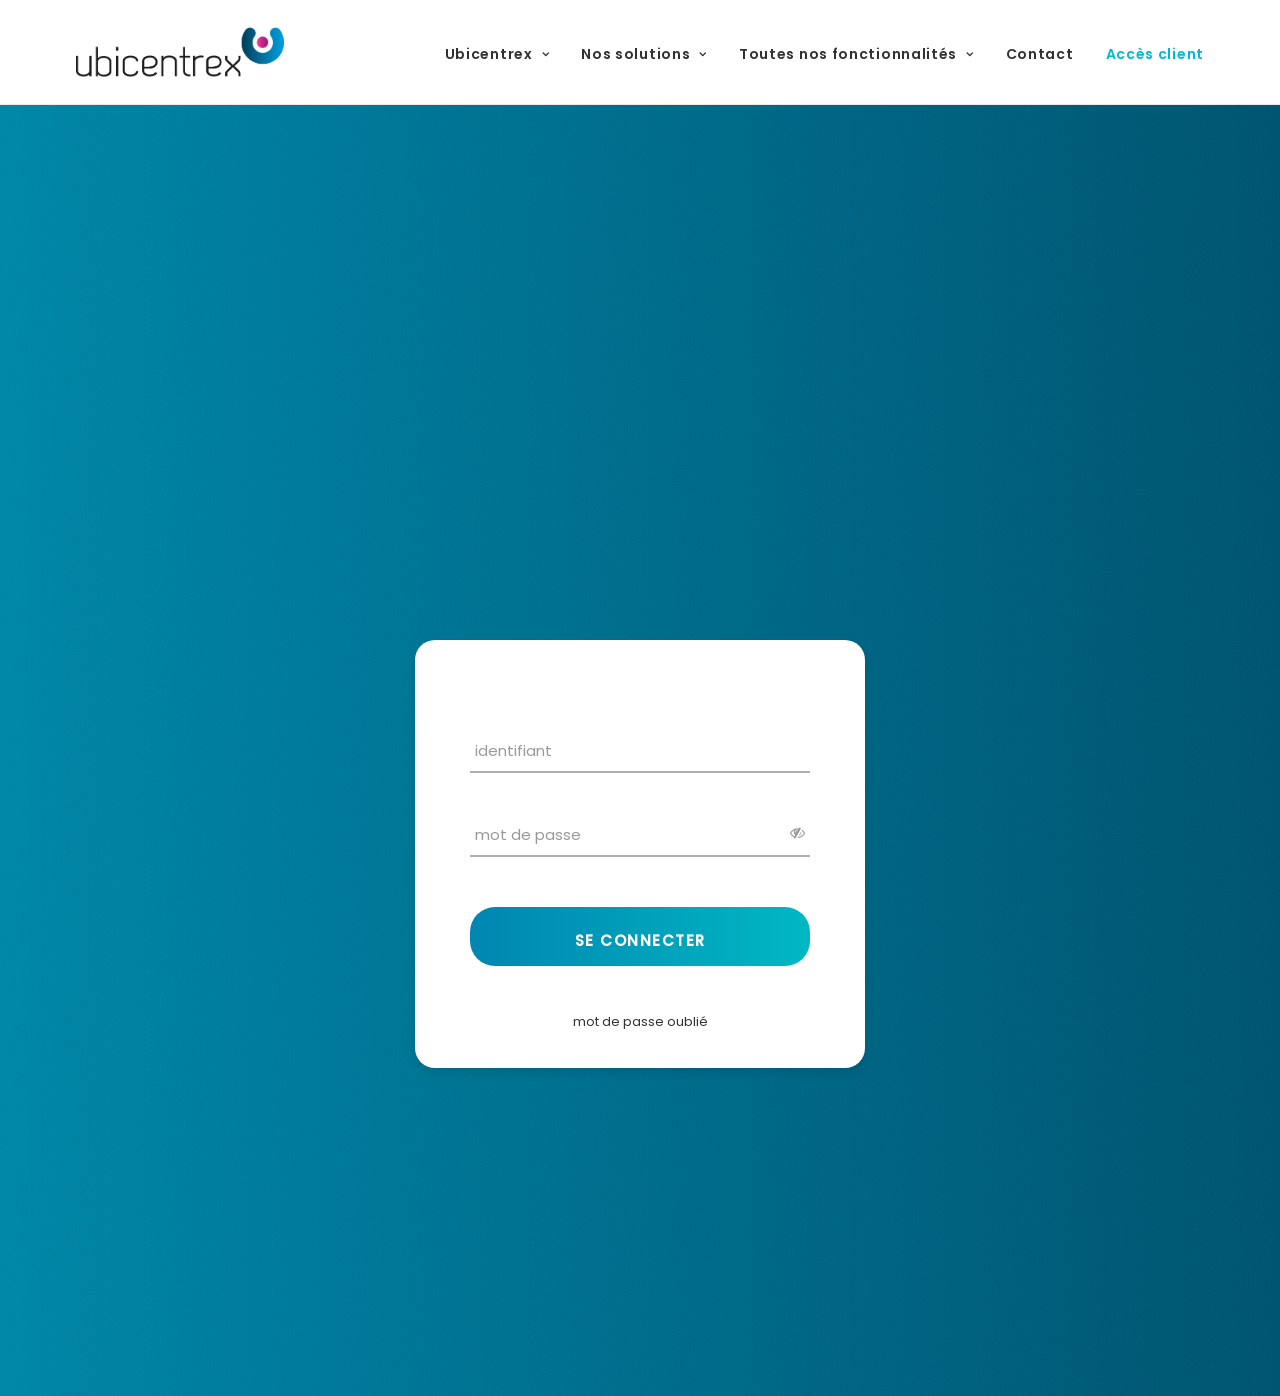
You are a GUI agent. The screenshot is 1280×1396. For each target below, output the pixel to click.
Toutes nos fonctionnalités (856, 54)
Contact (1040, 54)
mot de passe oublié (640, 1021)
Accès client (1155, 54)
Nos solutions (644, 54)
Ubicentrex (497, 54)
